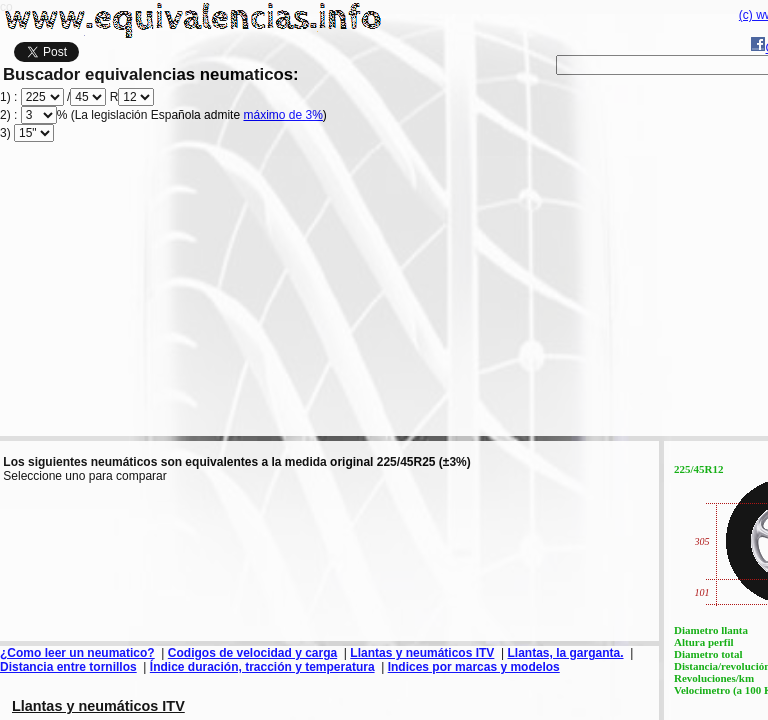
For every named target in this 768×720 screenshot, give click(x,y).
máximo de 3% (282, 115)
